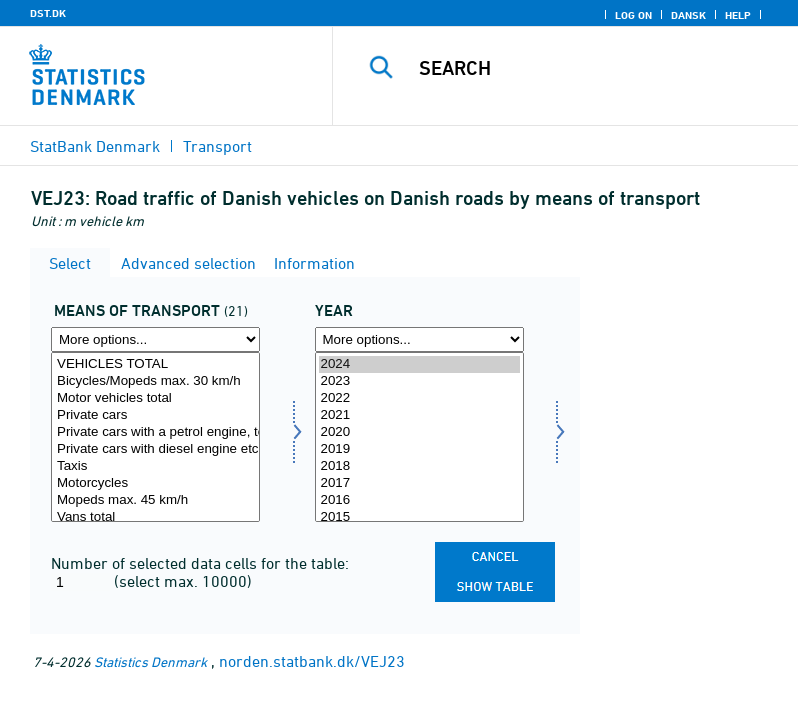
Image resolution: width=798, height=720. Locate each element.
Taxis (155, 466)
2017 (419, 483)
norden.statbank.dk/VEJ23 (312, 661)
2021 (419, 415)
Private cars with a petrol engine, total (155, 432)
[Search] (595, 68)
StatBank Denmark (95, 146)
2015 (419, 517)
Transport (217, 146)
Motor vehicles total (155, 398)
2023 (419, 381)
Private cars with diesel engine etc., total (155, 449)
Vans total (155, 517)
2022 (419, 398)
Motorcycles (155, 483)
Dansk (688, 15)
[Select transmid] (155, 437)
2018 (419, 466)
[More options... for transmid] (155, 339)
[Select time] (419, 437)
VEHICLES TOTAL (155, 364)
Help (738, 15)
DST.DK (48, 13)
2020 (419, 432)
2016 (419, 500)
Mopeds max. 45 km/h (155, 500)
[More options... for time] (419, 339)
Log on (633, 15)
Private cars (155, 415)
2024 (419, 364)
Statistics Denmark (150, 661)
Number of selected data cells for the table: (200, 563)
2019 (419, 449)
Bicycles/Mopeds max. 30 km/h (155, 381)
